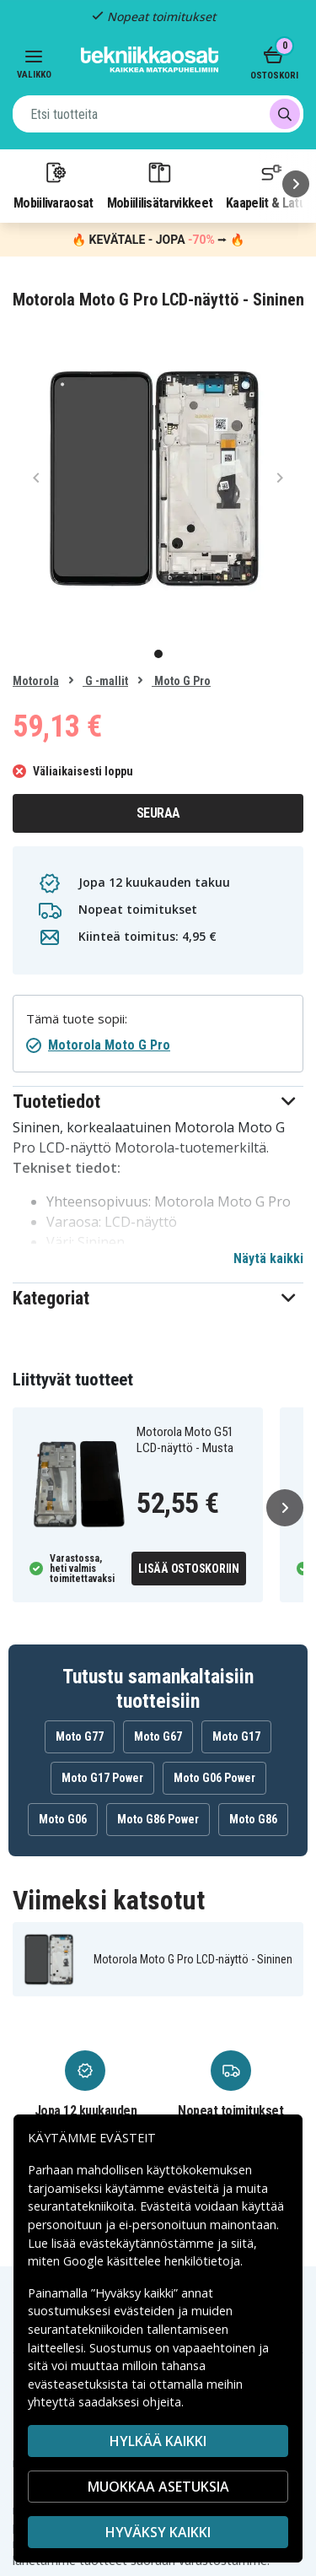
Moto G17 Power (102, 1778)
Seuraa (158, 813)
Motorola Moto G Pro (109, 1045)
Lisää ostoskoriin (188, 1568)
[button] (158, 1101)
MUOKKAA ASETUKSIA (158, 2486)
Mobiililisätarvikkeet (160, 184)
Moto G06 (63, 1819)
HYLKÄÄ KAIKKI (158, 2441)
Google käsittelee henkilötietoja (151, 2261)
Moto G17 (236, 1736)
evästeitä (195, 2188)
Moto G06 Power (214, 1778)
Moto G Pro (181, 681)
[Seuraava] (295, 183)
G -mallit (105, 681)
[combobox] (158, 113)
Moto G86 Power (158, 1819)
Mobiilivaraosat (53, 184)
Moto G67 (158, 1736)
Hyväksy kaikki (158, 2532)
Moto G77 (80, 1736)
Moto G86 (253, 1819)
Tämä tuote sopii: (76, 1019)
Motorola (36, 681)
